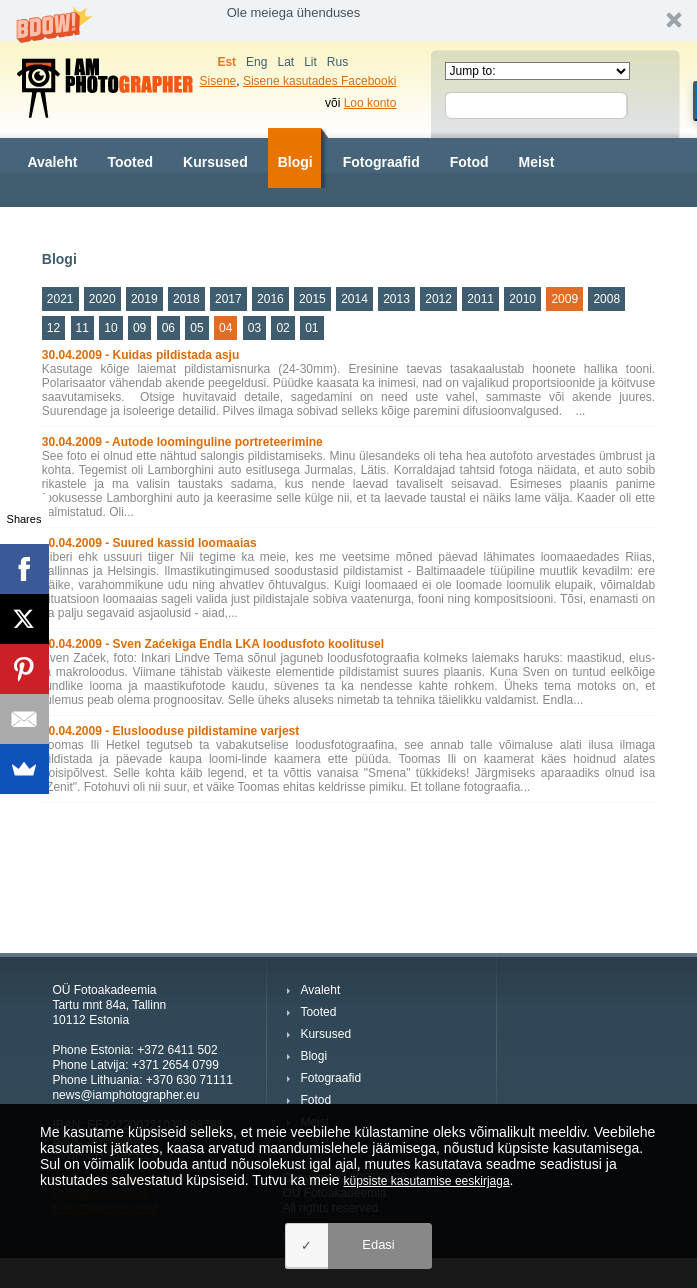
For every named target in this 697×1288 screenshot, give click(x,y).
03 (254, 328)
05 (196, 328)
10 (110, 328)
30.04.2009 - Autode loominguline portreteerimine (182, 442)
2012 (438, 299)
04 (225, 328)
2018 (186, 299)
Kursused (215, 162)
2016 (270, 299)
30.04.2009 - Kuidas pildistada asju (140, 355)
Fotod (469, 162)
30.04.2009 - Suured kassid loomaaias (149, 543)
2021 (60, 299)
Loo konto (370, 103)
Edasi (378, 1244)
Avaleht (52, 162)
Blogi (295, 162)
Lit (310, 62)
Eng (256, 62)
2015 (312, 299)
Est (226, 62)
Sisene (218, 81)
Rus (337, 62)
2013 (396, 299)
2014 (354, 299)
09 (139, 328)
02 (282, 328)
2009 (564, 299)
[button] (348, 20)
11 (82, 328)
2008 (606, 299)
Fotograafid (381, 162)
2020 (102, 299)
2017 (228, 299)
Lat (285, 62)
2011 (480, 299)
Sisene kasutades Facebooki (319, 81)
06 (168, 328)
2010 (522, 299)
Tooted (130, 162)
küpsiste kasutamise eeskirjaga (427, 1181)
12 (53, 328)
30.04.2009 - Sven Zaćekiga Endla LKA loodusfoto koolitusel (213, 644)
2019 (144, 299)
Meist (537, 162)
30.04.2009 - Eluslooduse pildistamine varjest (170, 731)
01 (311, 328)
